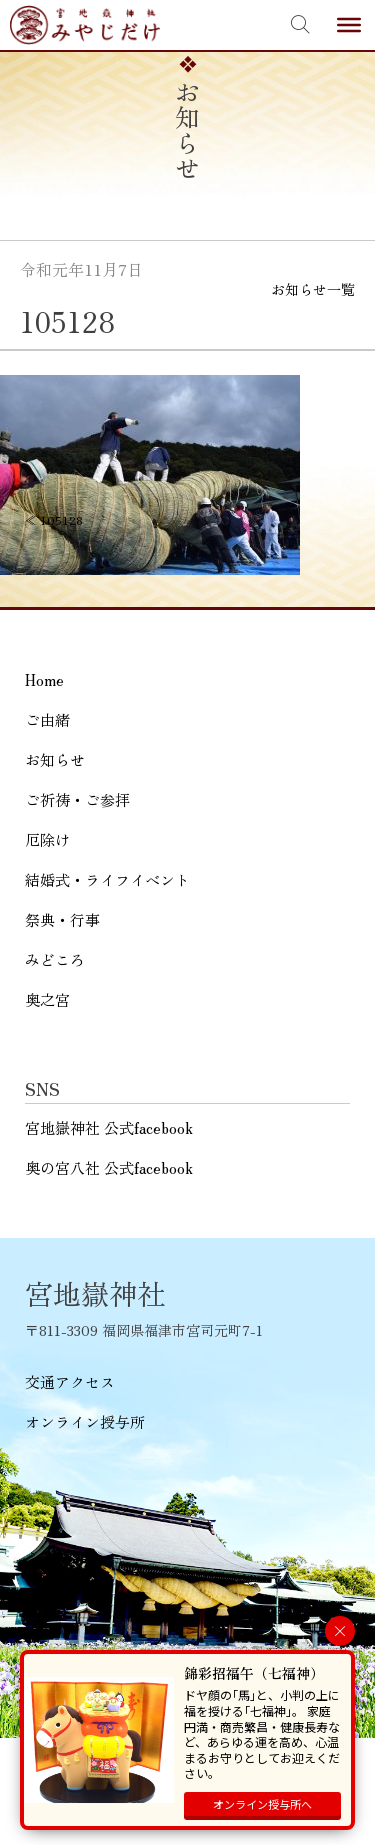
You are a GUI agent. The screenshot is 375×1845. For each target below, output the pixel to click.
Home (44, 679)
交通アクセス (70, 1381)
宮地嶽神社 (85, 25)
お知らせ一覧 (313, 289)
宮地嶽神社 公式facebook (109, 1127)
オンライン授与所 (85, 1421)
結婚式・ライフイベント (107, 879)
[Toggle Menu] (349, 25)
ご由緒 (47, 719)
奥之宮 (47, 999)
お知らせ (55, 759)
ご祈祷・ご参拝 (77, 799)
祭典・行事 (62, 919)
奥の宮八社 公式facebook (109, 1167)
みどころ (55, 959)
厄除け (47, 839)
